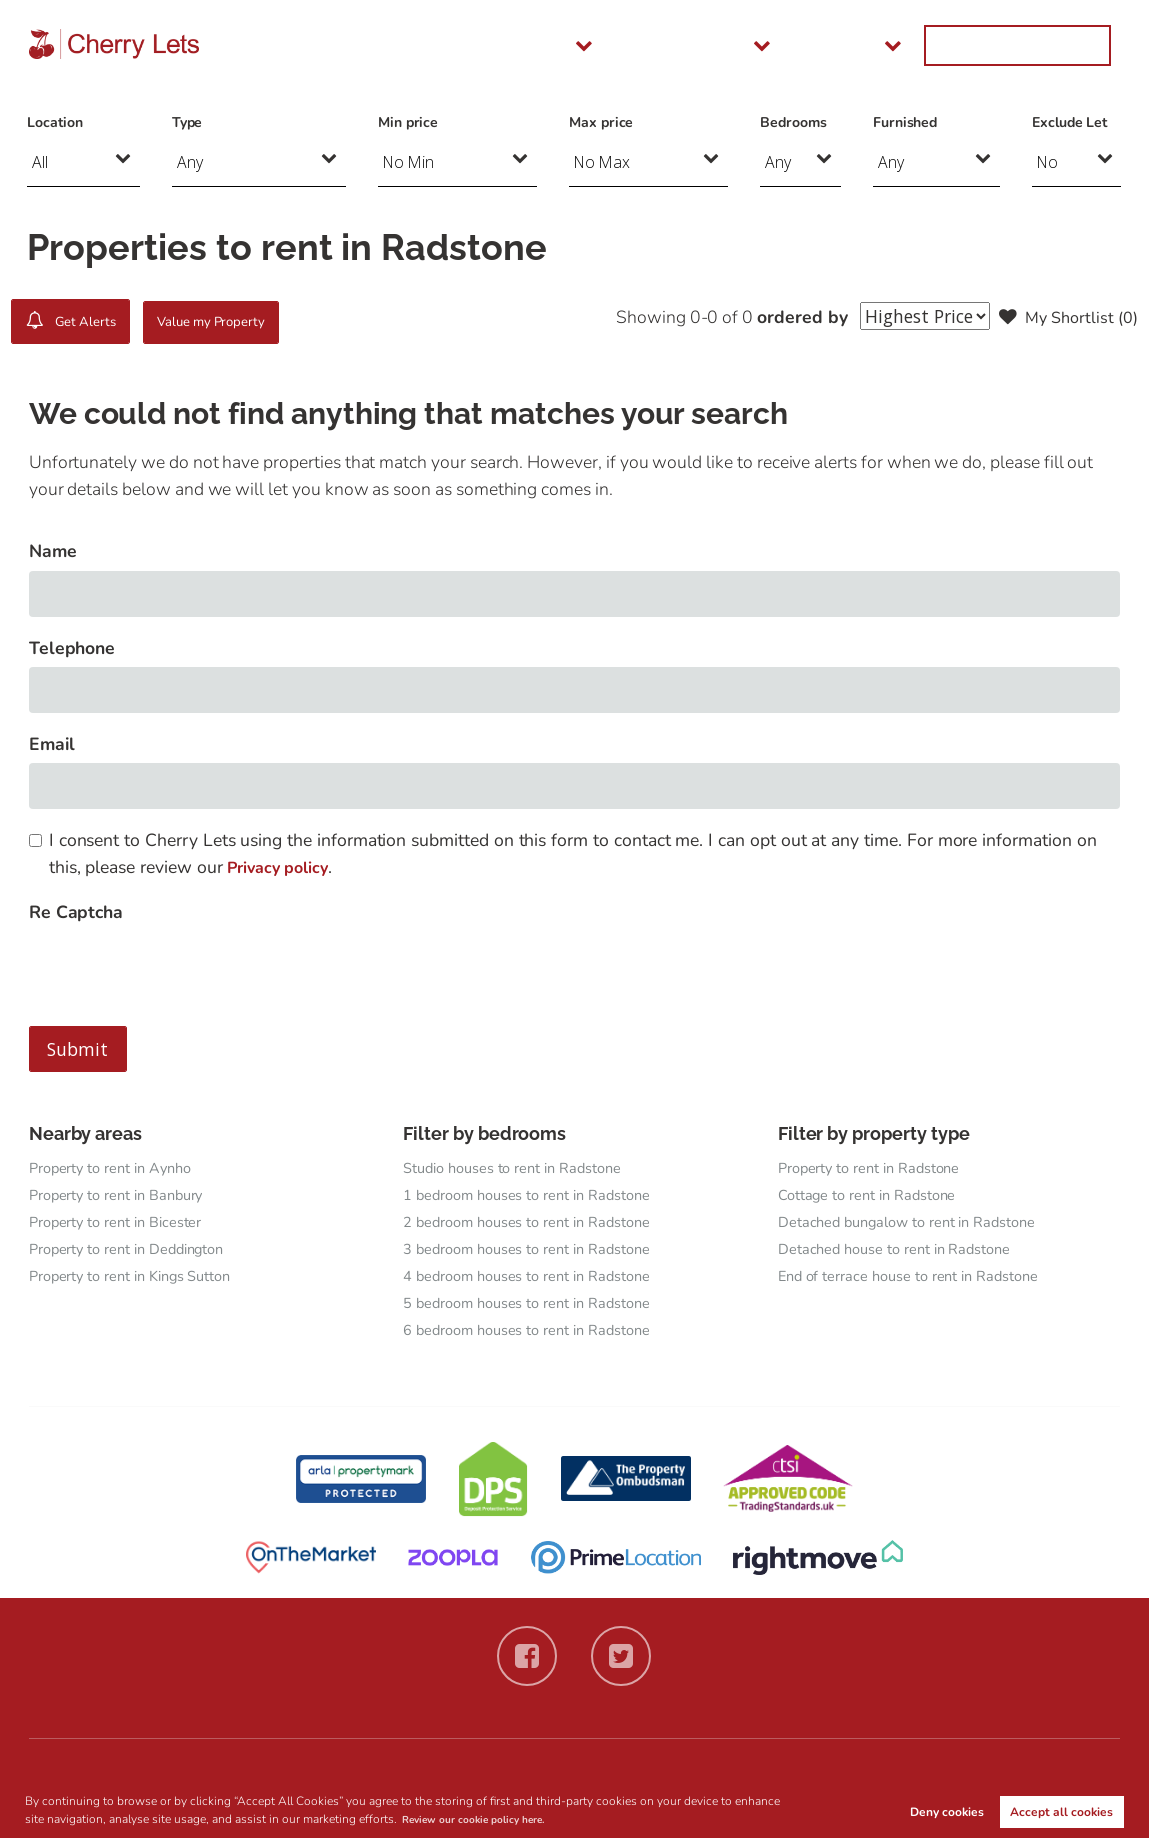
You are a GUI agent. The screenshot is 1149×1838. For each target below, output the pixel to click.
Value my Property (268, 321)
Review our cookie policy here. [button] (488, 1818)
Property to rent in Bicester (125, 1224)
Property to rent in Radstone (879, 1168)
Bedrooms (793, 122)
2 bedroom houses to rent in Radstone (539, 1224)
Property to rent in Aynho (119, 1168)
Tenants (679, 45)
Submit (77, 1049)
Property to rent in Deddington (137, 1252)
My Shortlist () (1063, 317)
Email (52, 744)
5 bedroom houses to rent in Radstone (539, 1308)
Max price (601, 122)
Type (187, 122)
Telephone (72, 647)
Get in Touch (1047, 45)
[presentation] (181, 970)
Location (55, 122)
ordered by (783, 317)
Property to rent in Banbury (126, 1196)
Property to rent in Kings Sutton (142, 1280)
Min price (408, 122)
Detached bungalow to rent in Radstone (918, 1224)
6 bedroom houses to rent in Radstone (539, 1336)
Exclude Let (1069, 122)
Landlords (799, 45)
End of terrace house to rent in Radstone (920, 1280)
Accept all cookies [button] (1061, 1810)
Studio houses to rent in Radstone (523, 1168)
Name (53, 551)
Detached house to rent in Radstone (904, 1252)
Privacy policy (282, 867)
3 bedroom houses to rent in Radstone (539, 1252)
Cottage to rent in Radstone (876, 1196)
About (913, 45)
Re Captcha (76, 912)
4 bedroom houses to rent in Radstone (539, 1280)
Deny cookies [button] (947, 1810)
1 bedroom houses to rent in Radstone (539, 1196)
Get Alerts (85, 321)
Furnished (905, 122)
